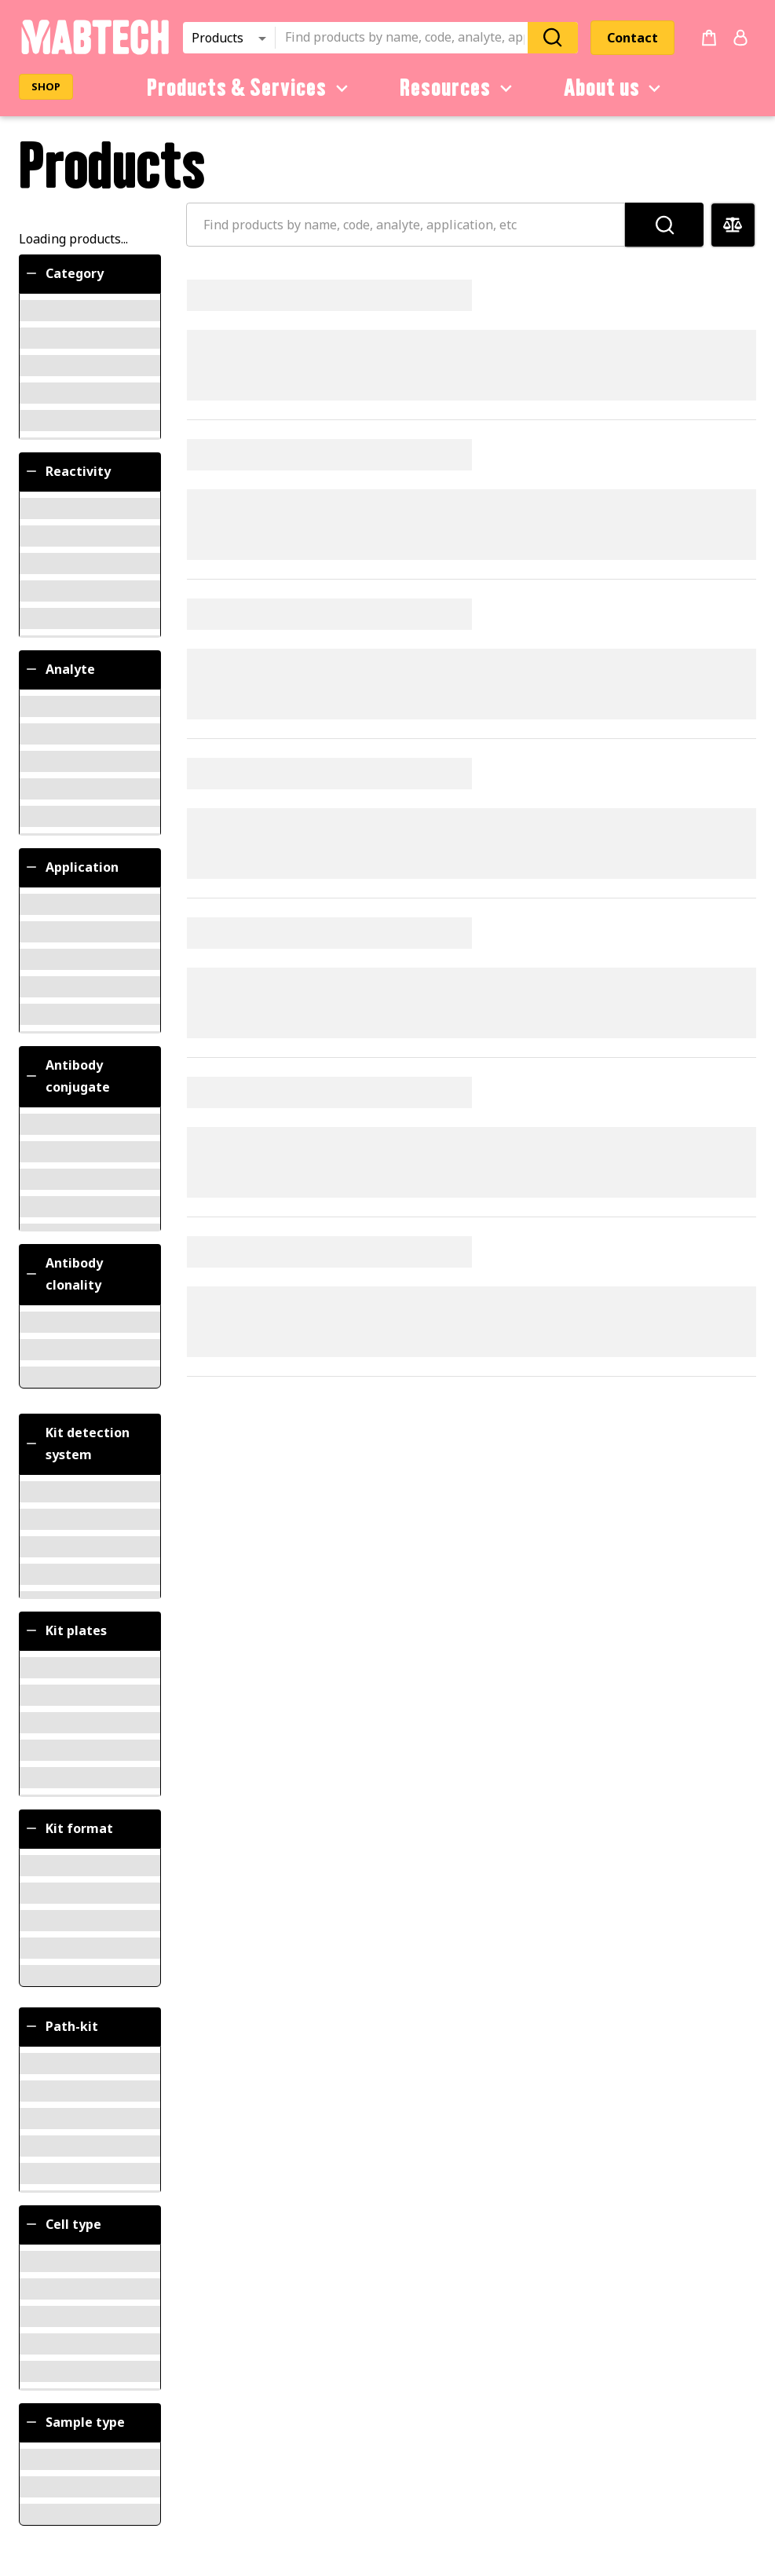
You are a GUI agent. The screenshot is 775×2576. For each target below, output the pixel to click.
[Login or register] (740, 37)
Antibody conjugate (67, 1076)
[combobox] (406, 37)
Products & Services (250, 88)
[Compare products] (733, 225)
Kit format (68, 1828)
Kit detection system (77, 1443)
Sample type (74, 2422)
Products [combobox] (217, 37)
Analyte (59, 669)
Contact (632, 37)
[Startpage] (94, 51)
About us (615, 88)
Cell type (62, 2224)
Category (64, 273)
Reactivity (67, 471)
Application (71, 867)
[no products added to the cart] (709, 37)
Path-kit (61, 2026)
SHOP (45, 86)
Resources (458, 88)
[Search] (553, 37)
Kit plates (65, 1630)
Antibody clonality (63, 1273)
